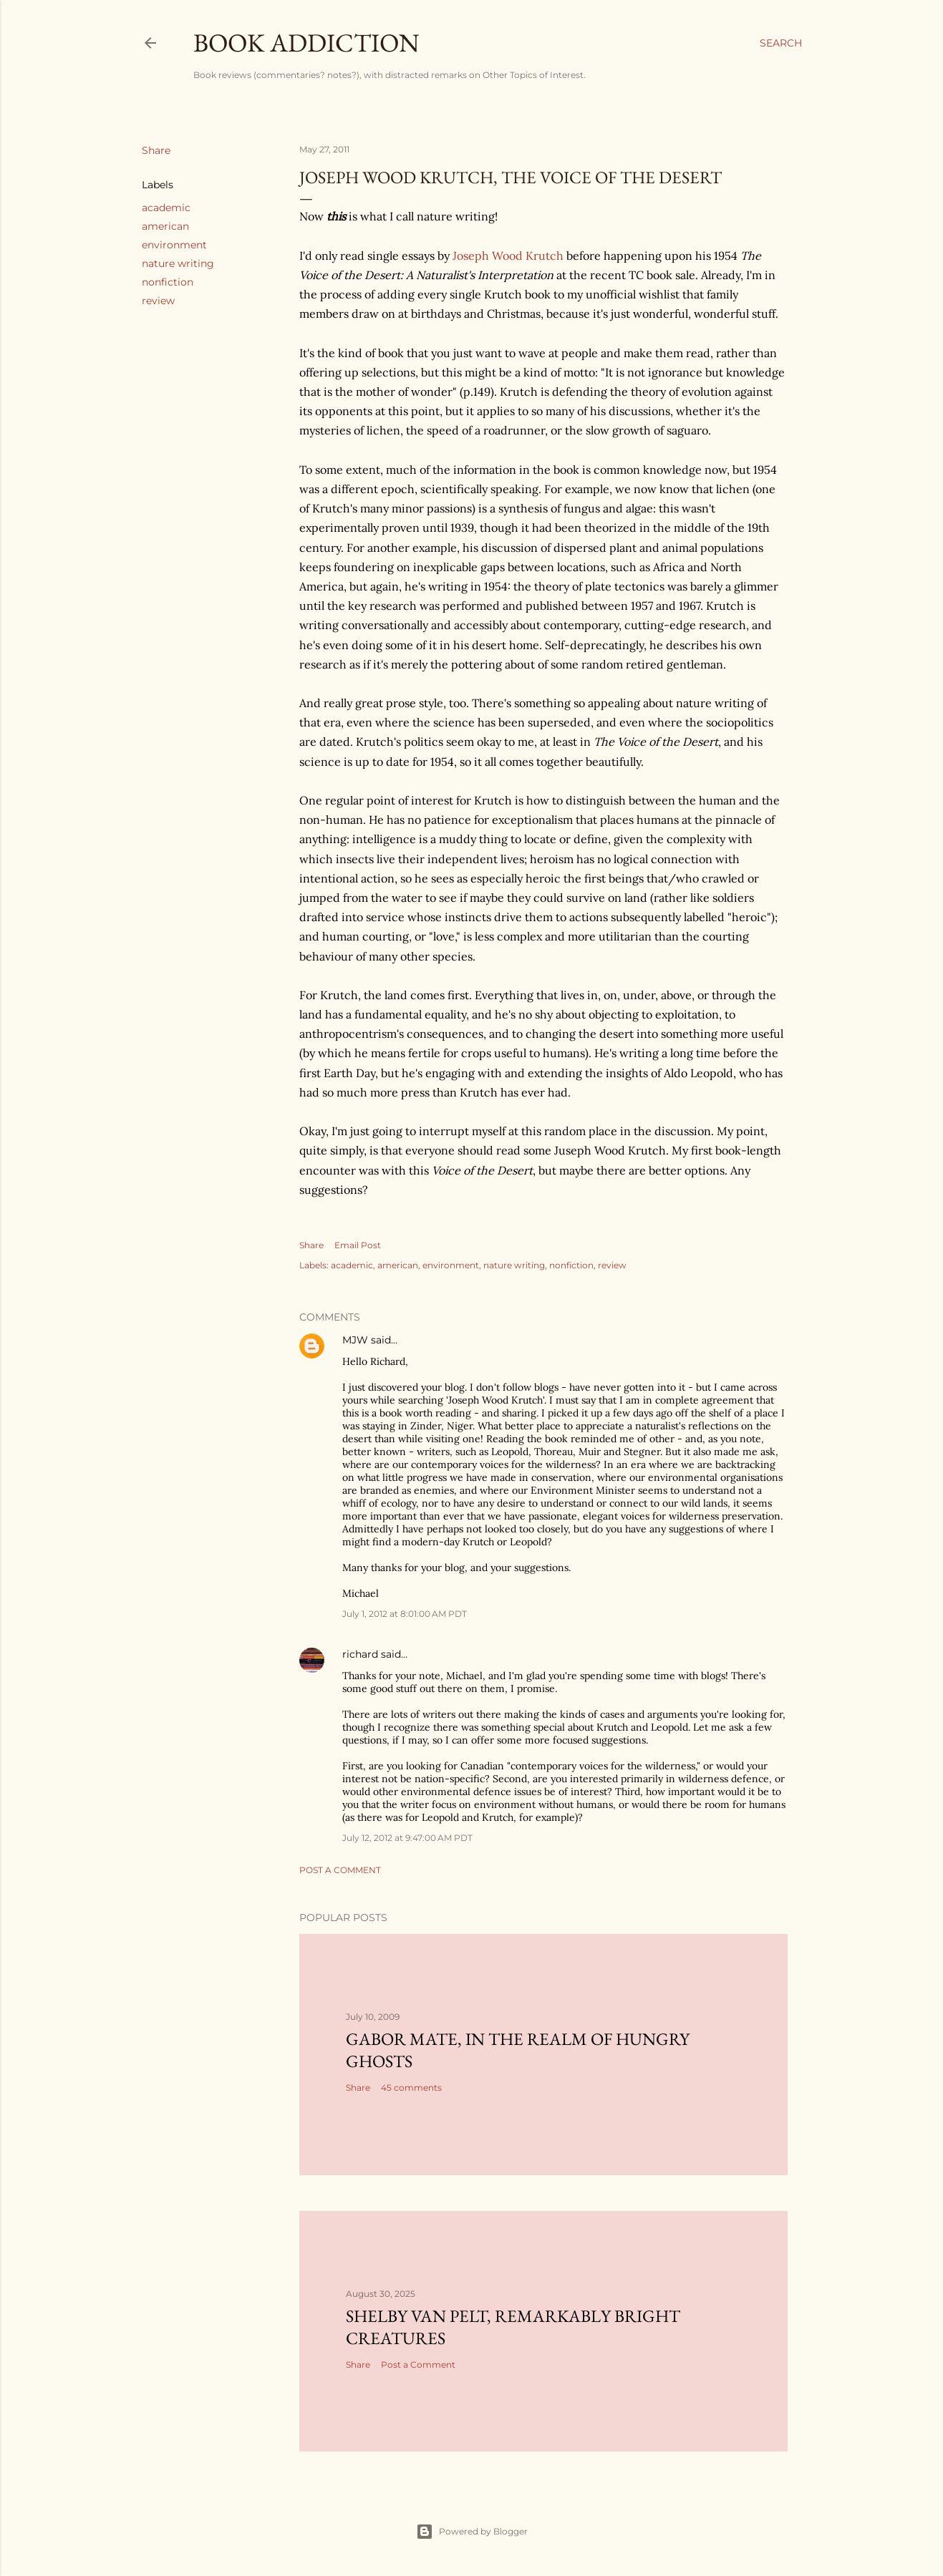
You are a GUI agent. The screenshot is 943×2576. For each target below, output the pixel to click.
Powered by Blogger (472, 2531)
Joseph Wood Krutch (508, 255)
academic (166, 207)
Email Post (357, 1245)
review (158, 300)
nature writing (178, 263)
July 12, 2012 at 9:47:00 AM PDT (407, 1837)
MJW (355, 1339)
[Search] (781, 43)
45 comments (411, 2087)
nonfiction (167, 282)
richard (360, 1654)
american (165, 226)
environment (174, 244)
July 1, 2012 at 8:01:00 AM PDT (404, 1613)
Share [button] (156, 150)
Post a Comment (340, 1870)
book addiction (306, 42)
